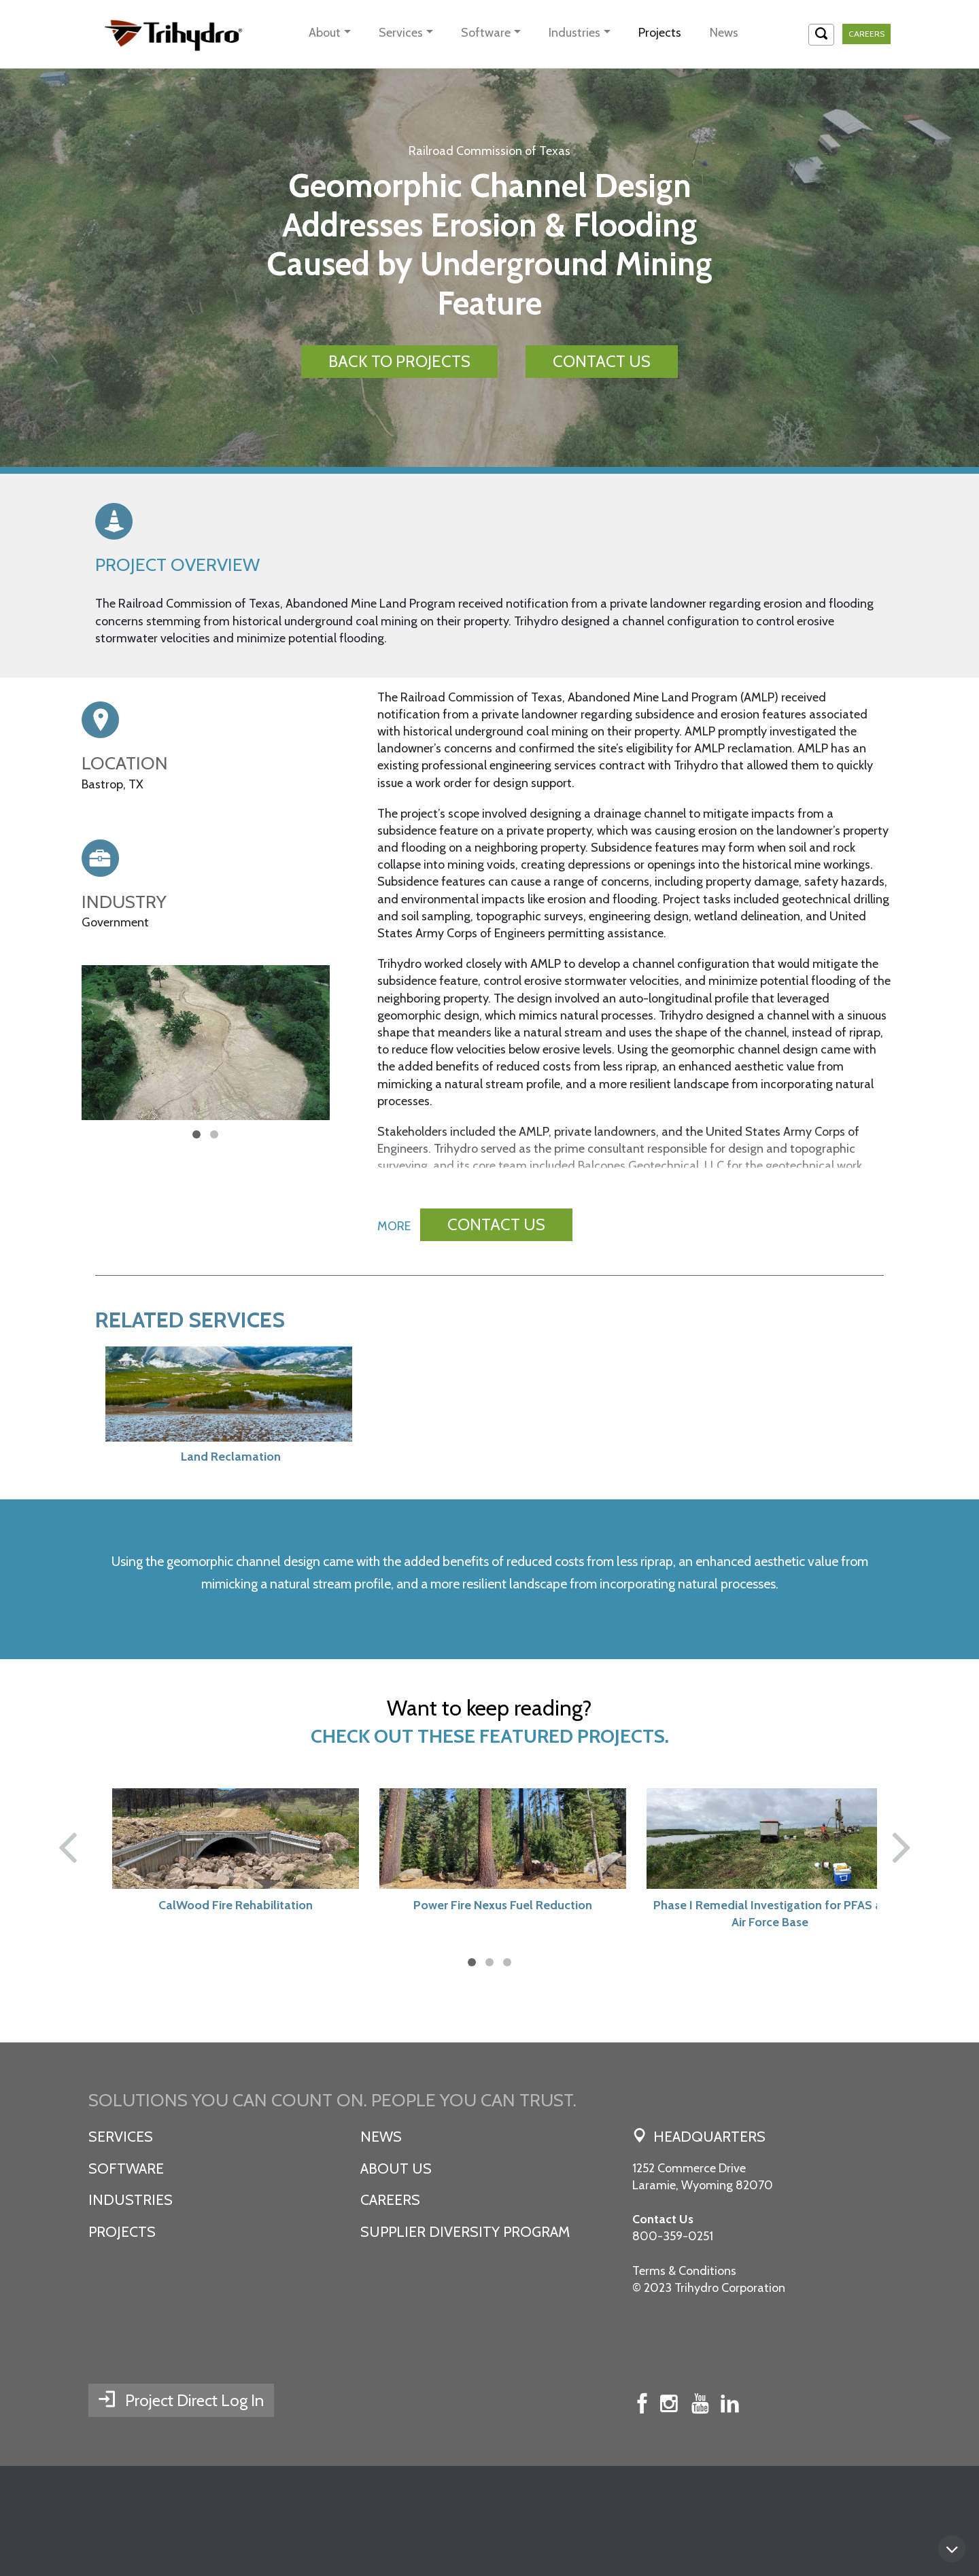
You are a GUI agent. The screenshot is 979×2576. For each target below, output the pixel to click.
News (724, 32)
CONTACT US (602, 361)
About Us (396, 2250)
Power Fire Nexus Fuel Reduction (489, 1986)
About (325, 32)
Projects (659, 32)
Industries (574, 32)
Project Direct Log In (194, 2510)
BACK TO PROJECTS (399, 361)
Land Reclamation (218, 1479)
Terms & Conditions (684, 2352)
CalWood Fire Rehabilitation (222, 1986)
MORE (394, 1248)
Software (486, 32)
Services (401, 32)
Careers (866, 34)
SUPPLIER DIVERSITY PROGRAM (465, 2313)
